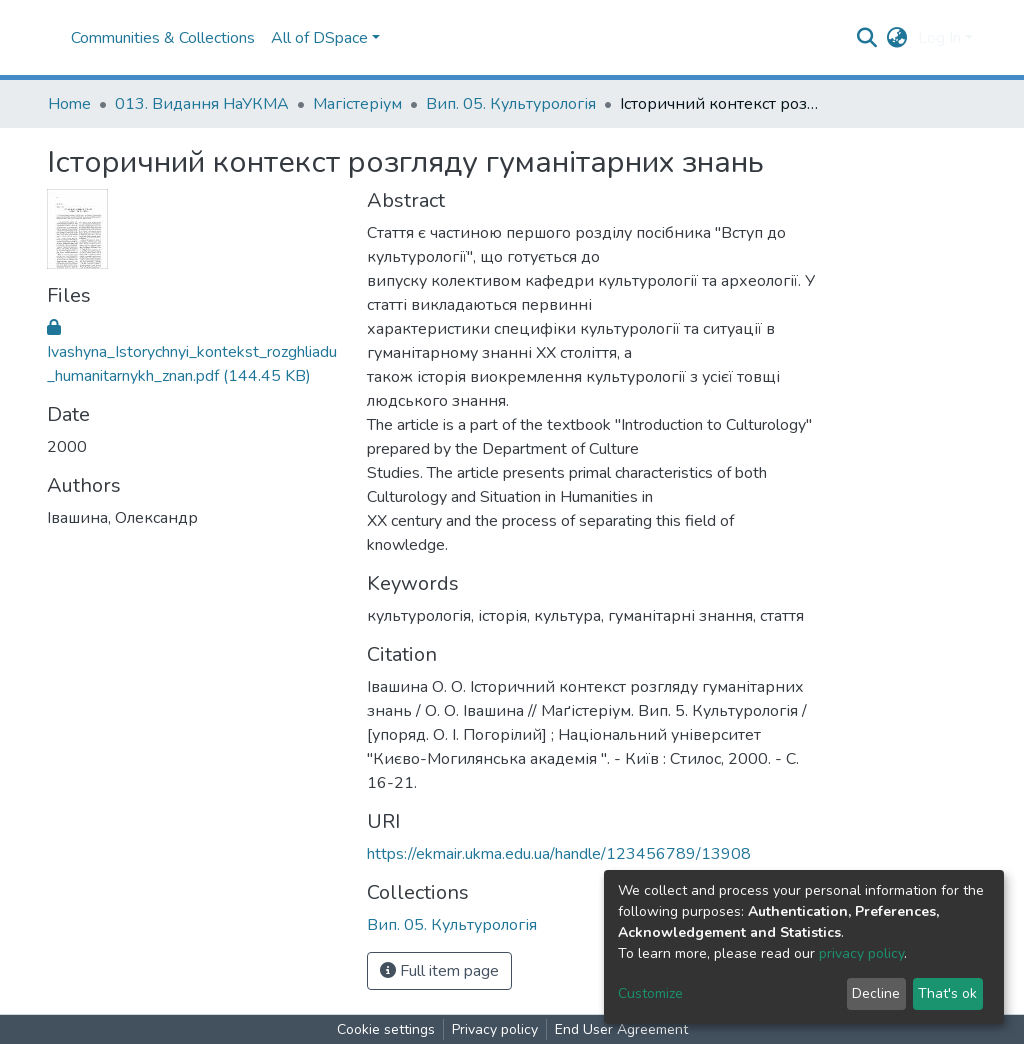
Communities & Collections (163, 38)
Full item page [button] (439, 971)
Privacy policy (495, 1029)
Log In (939, 38)
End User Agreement (621, 1029)
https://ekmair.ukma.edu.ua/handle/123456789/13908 (559, 854)
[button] (897, 38)
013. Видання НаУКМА (202, 104)
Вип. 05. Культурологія (511, 104)
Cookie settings (386, 1029)
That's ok (947, 993)
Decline (876, 993)
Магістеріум (357, 104)
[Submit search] (867, 38)
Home (69, 104)
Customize (650, 993)
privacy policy (861, 953)
